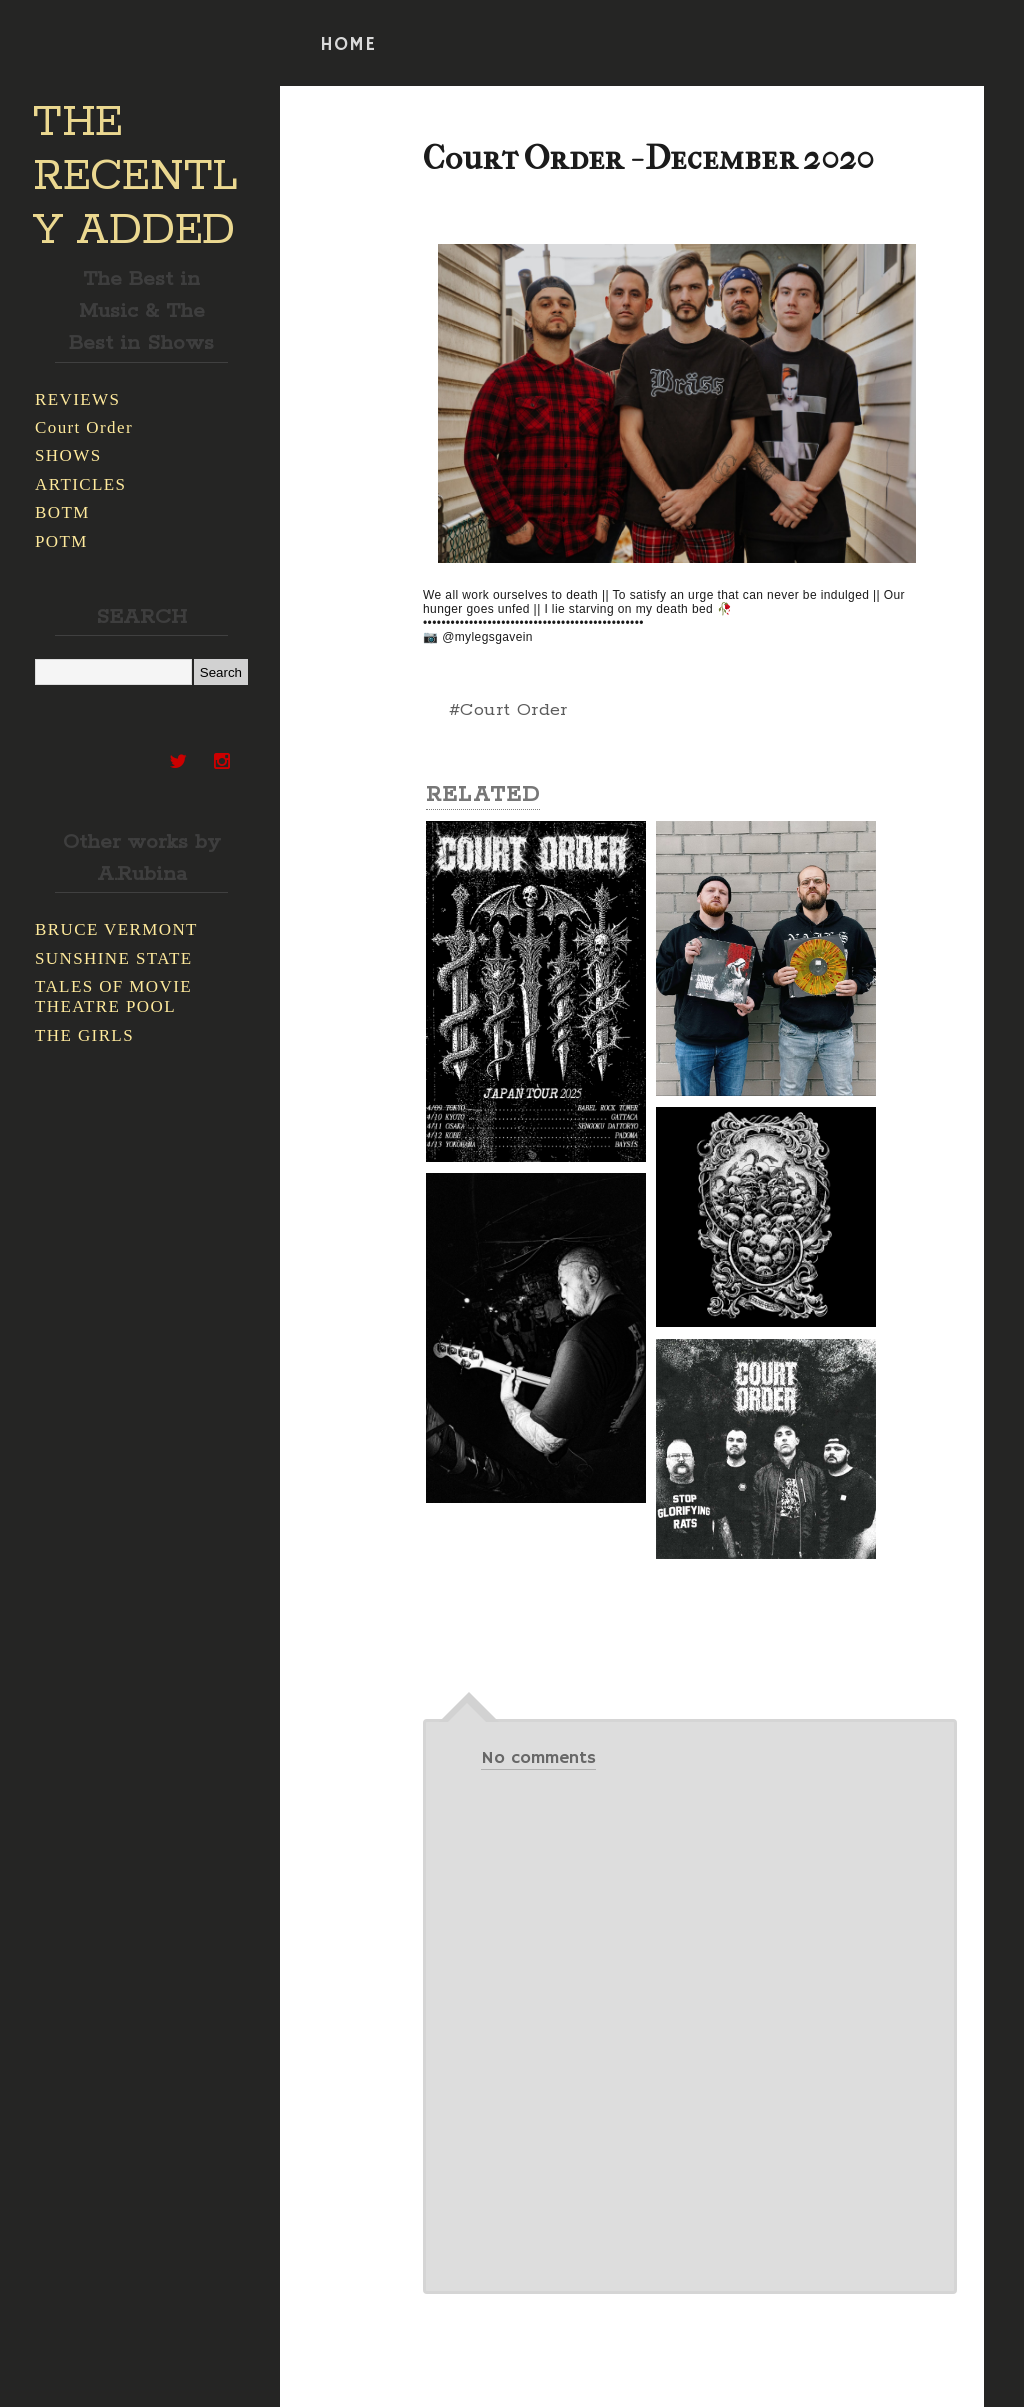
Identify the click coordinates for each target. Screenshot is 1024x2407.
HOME (348, 45)
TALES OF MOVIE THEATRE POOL (113, 996)
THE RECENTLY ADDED (135, 177)
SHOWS (68, 455)
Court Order (84, 427)
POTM (61, 541)
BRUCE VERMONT (116, 929)
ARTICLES (80, 484)
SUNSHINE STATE (114, 958)
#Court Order (508, 710)
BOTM (62, 512)
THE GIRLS (84, 1035)
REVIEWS (77, 399)
